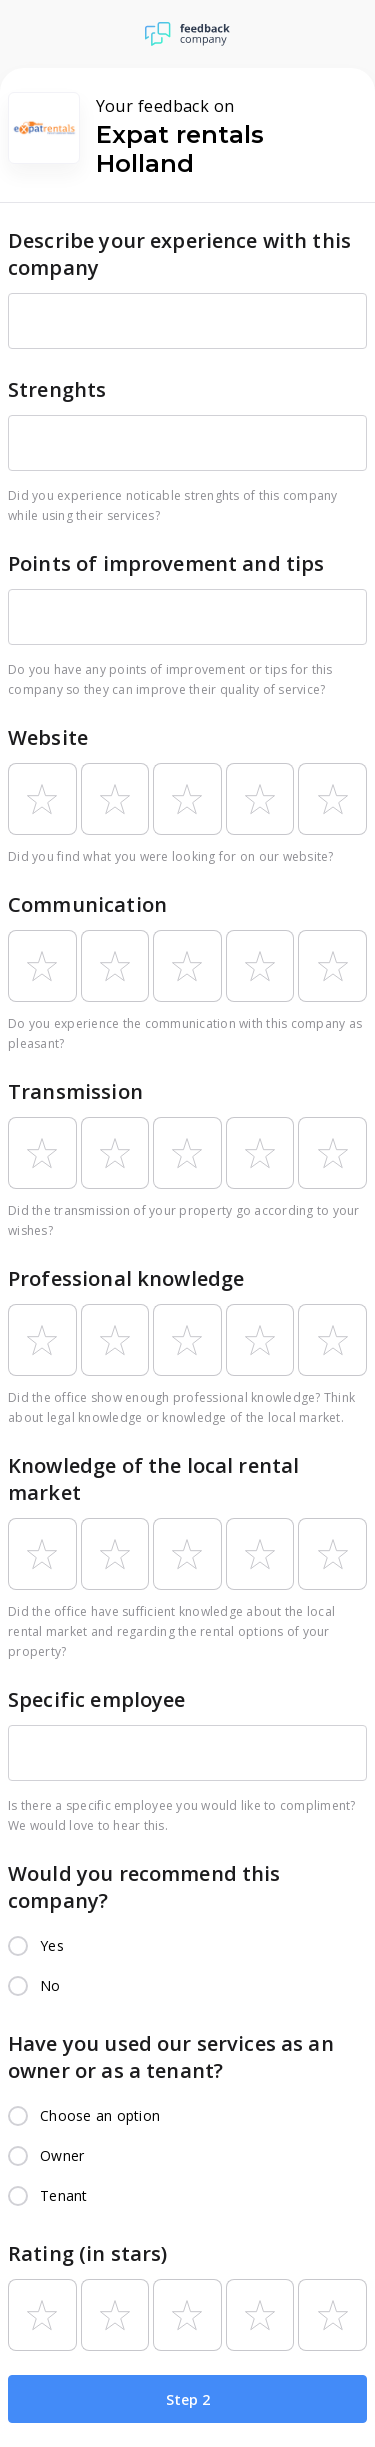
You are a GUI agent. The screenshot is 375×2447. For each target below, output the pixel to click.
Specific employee (97, 1699)
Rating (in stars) (88, 2253)
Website (48, 737)
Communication (87, 904)
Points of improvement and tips (166, 563)
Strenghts (57, 389)
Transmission (75, 1091)
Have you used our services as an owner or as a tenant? (171, 2057)
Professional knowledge (126, 1278)
